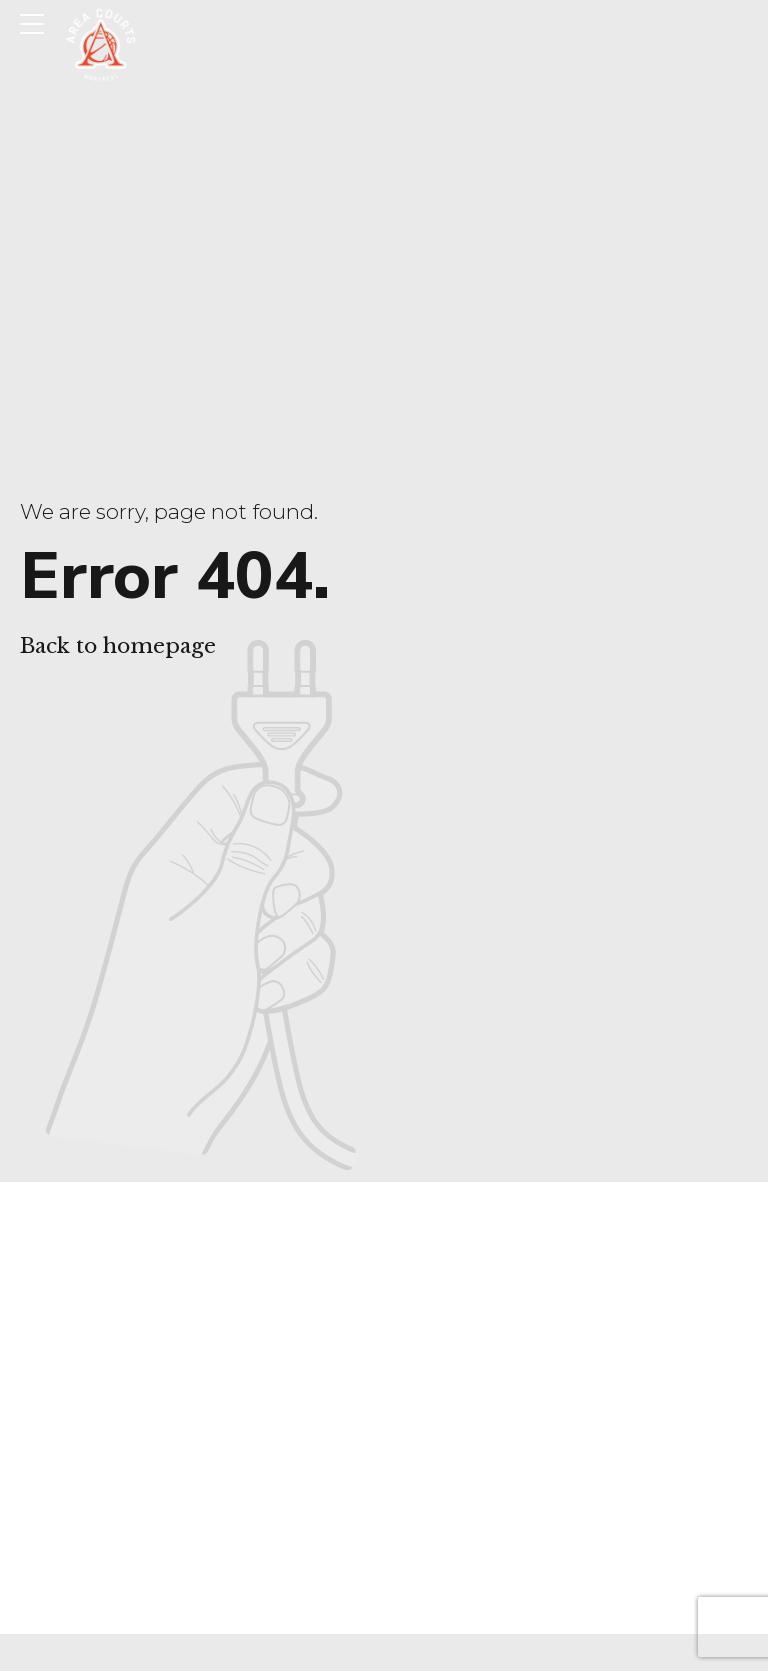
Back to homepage (118, 646)
